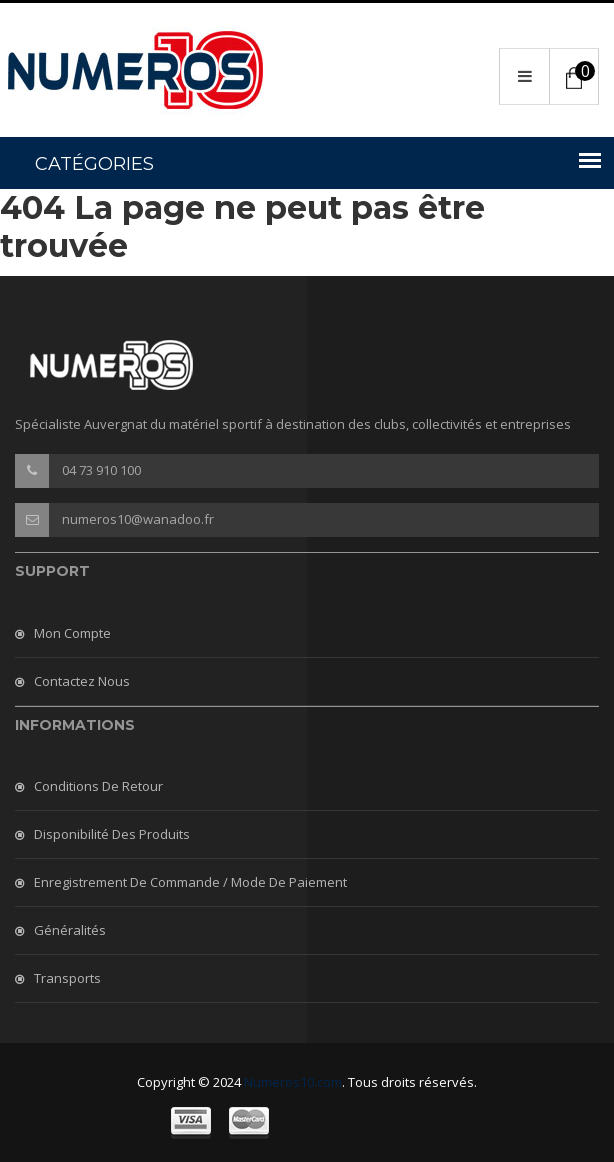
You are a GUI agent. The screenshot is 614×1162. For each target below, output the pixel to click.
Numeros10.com (293, 1082)
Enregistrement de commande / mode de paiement (190, 882)
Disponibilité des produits (112, 834)
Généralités (70, 930)
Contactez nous (82, 681)
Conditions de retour (98, 786)
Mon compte (72, 633)
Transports (67, 978)
